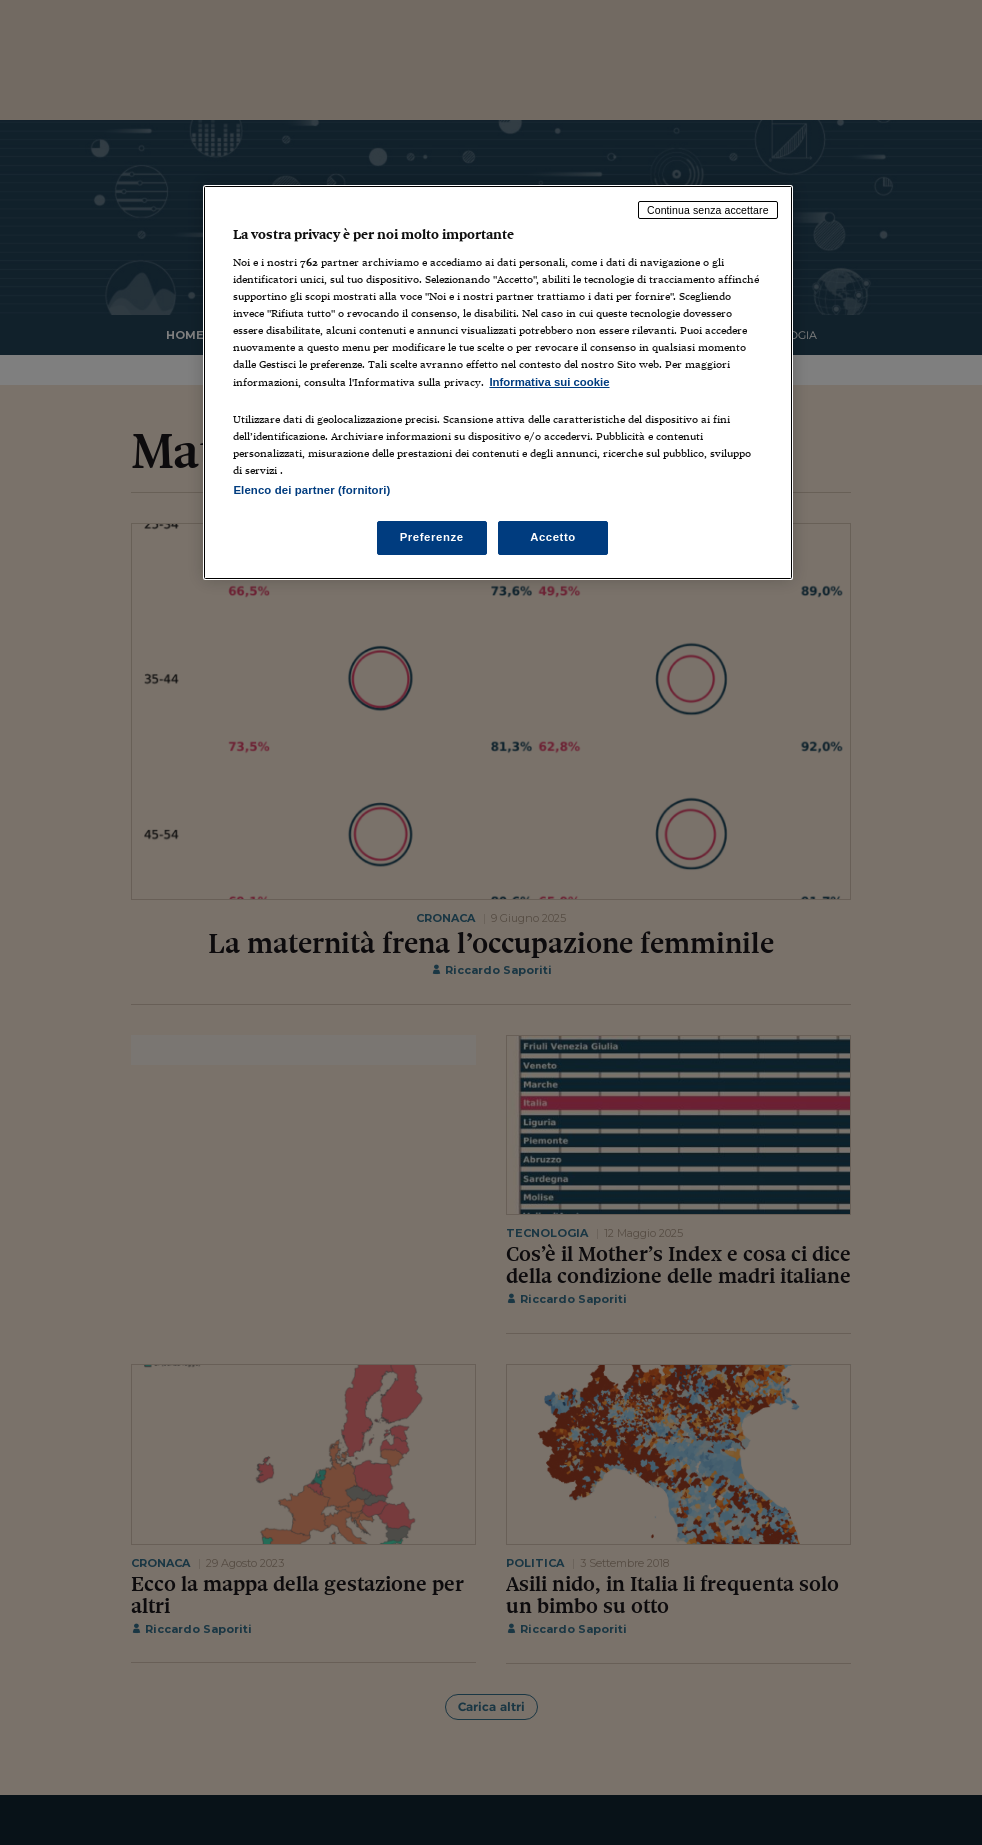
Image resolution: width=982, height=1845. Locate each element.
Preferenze (432, 537)
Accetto (553, 537)
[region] (497, 382)
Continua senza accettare (708, 210)
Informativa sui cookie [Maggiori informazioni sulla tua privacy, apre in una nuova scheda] (549, 382)
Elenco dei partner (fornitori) (311, 490)
